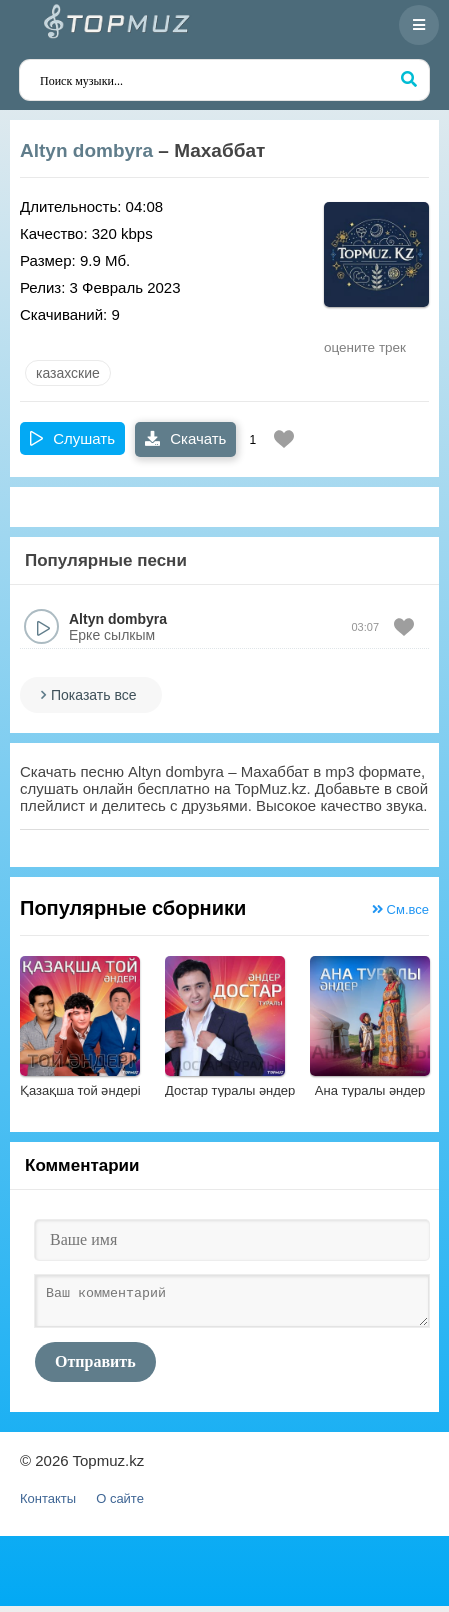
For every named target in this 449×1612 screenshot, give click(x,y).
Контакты (48, 1504)
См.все (400, 909)
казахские (68, 373)
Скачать (185, 438)
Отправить (95, 1367)
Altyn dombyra (86, 150)
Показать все (93, 695)
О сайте (120, 1504)
